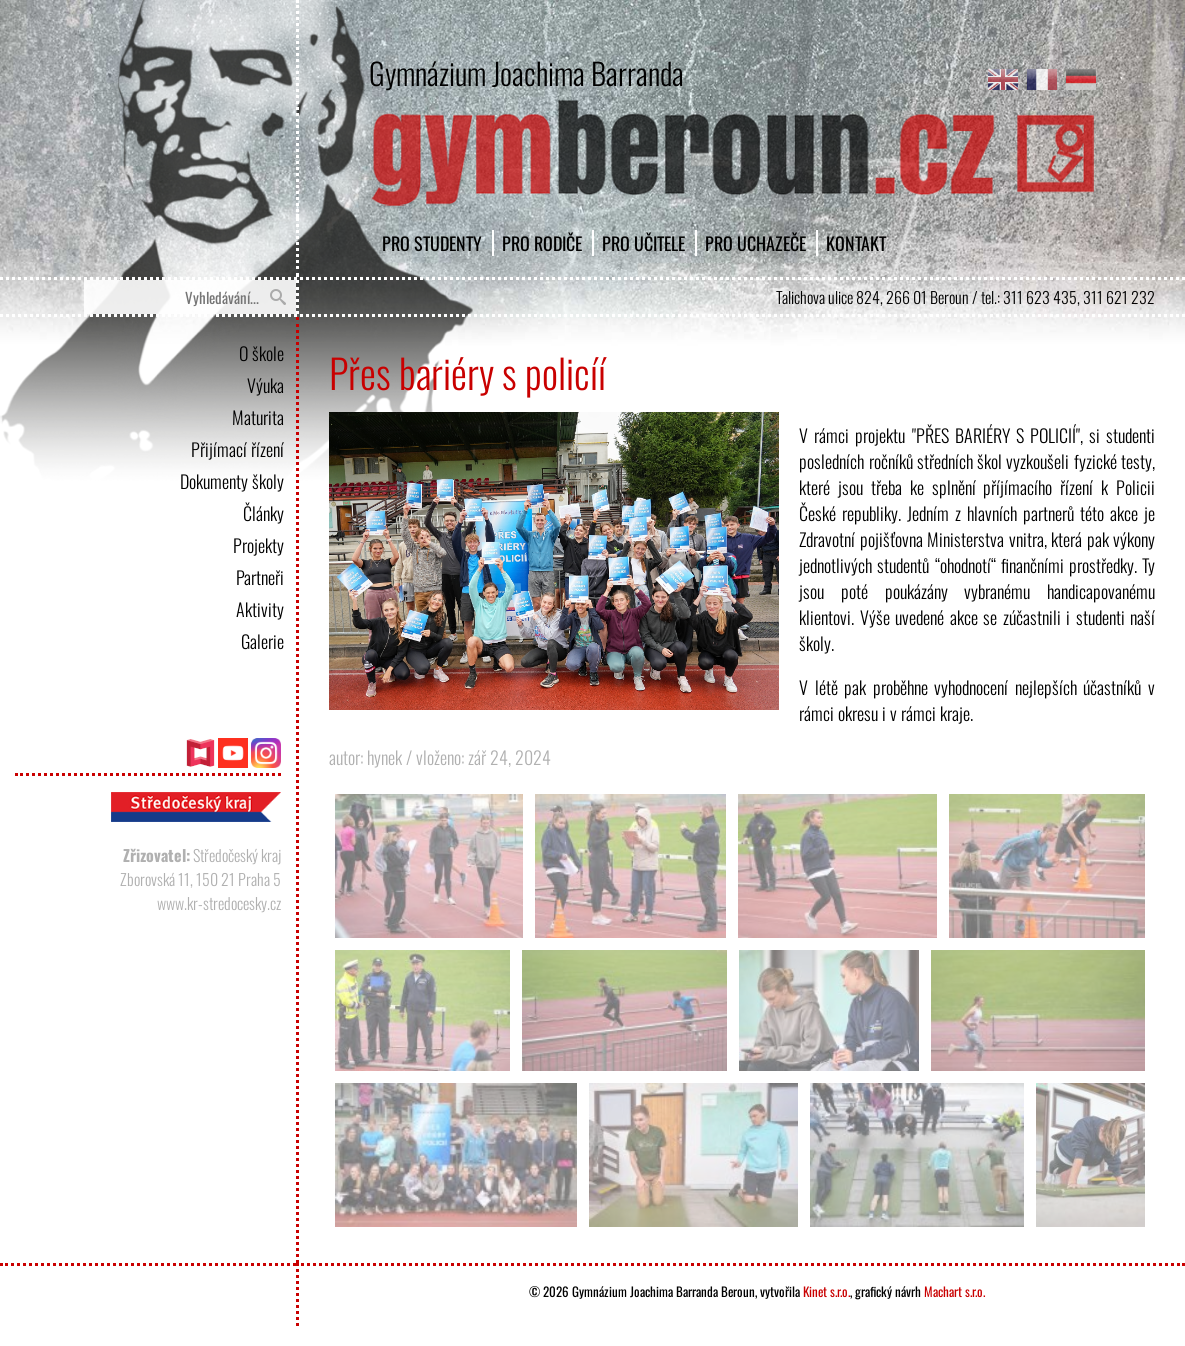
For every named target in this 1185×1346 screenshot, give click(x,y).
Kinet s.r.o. (826, 1291)
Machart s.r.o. (954, 1291)
